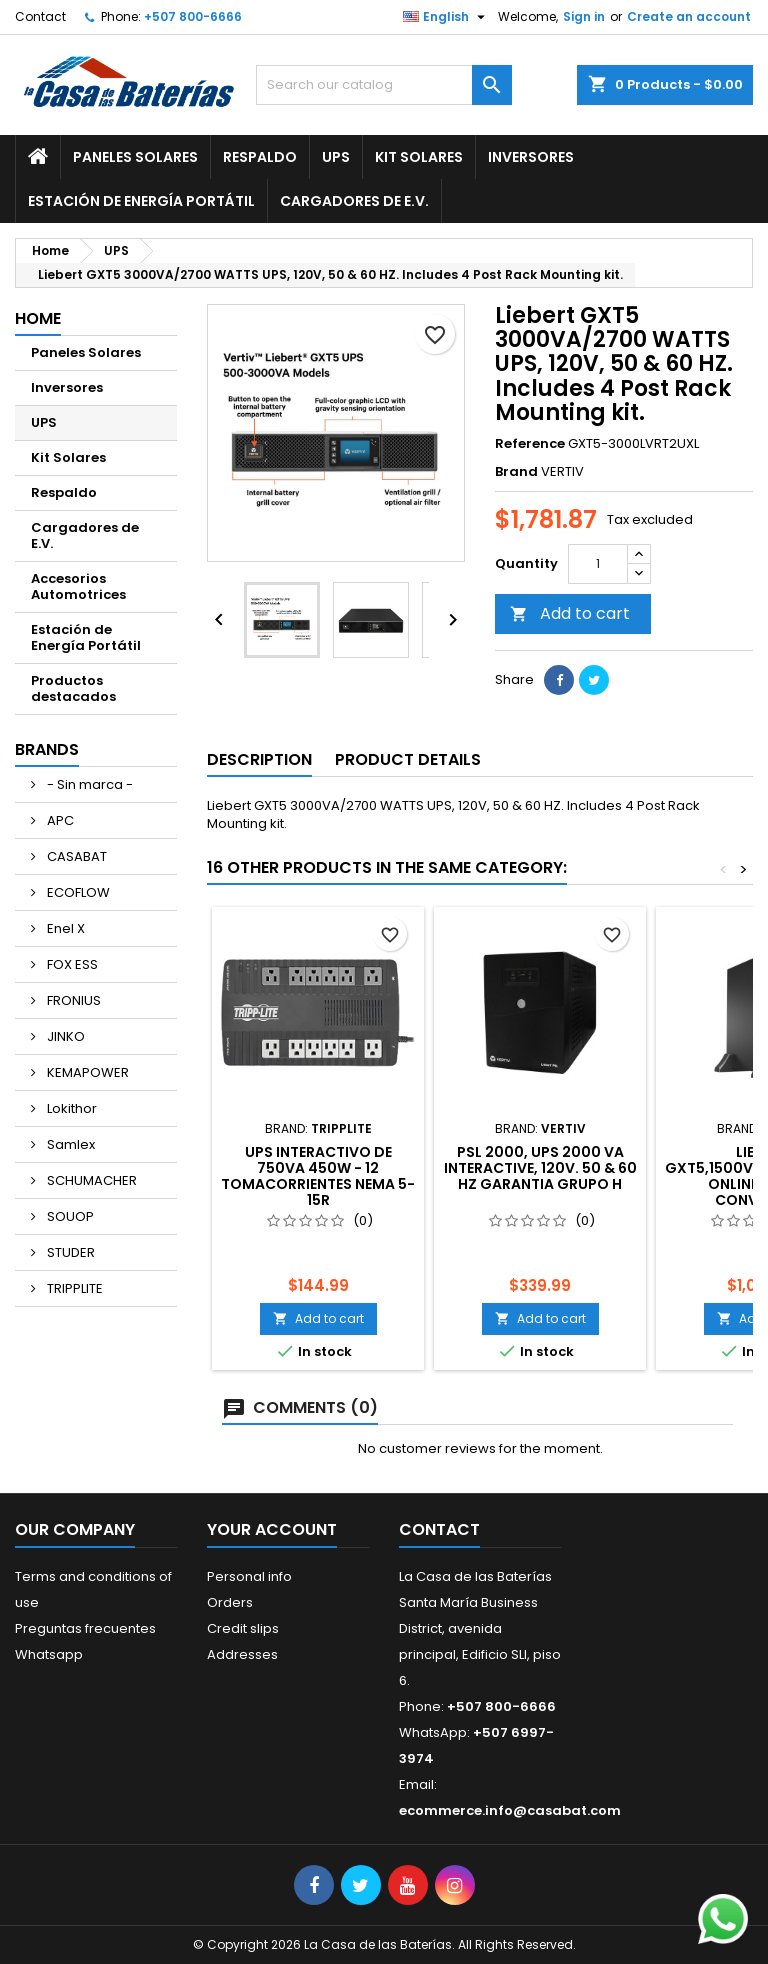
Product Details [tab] (408, 759)
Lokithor (70, 1108)
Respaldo (260, 157)
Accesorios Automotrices (78, 586)
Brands (47, 749)
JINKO (64, 1036)
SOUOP (69, 1216)
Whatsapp (49, 1654)
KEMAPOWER (86, 1072)
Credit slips (243, 1628)
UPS (336, 157)
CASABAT (75, 856)
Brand (516, 472)
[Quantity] (598, 564)
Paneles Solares (135, 157)
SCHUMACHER (90, 1180)
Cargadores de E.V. (354, 201)
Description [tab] (259, 759)
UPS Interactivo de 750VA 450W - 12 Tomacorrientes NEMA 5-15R (318, 1176)
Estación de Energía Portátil (141, 201)
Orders (230, 1602)
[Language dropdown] (446, 17)
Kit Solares (419, 157)
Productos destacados (73, 688)
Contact (40, 16)
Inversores (531, 157)
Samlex (69, 1144)
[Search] (384, 85)
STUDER (69, 1252)
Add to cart (570, 613)
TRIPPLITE (73, 1288)
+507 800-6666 (193, 16)
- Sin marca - (88, 784)
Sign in (584, 16)
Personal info (249, 1576)
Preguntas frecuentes (85, 1628)
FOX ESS (71, 964)
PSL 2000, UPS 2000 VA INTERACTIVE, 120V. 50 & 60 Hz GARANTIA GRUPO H (540, 1168)
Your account (272, 1529)
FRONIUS (72, 1000)
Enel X (64, 928)
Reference (530, 444)
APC (59, 820)
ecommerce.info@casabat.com (510, 1810)
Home (38, 318)
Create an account (689, 16)
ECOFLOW (77, 892)
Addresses (242, 1654)
